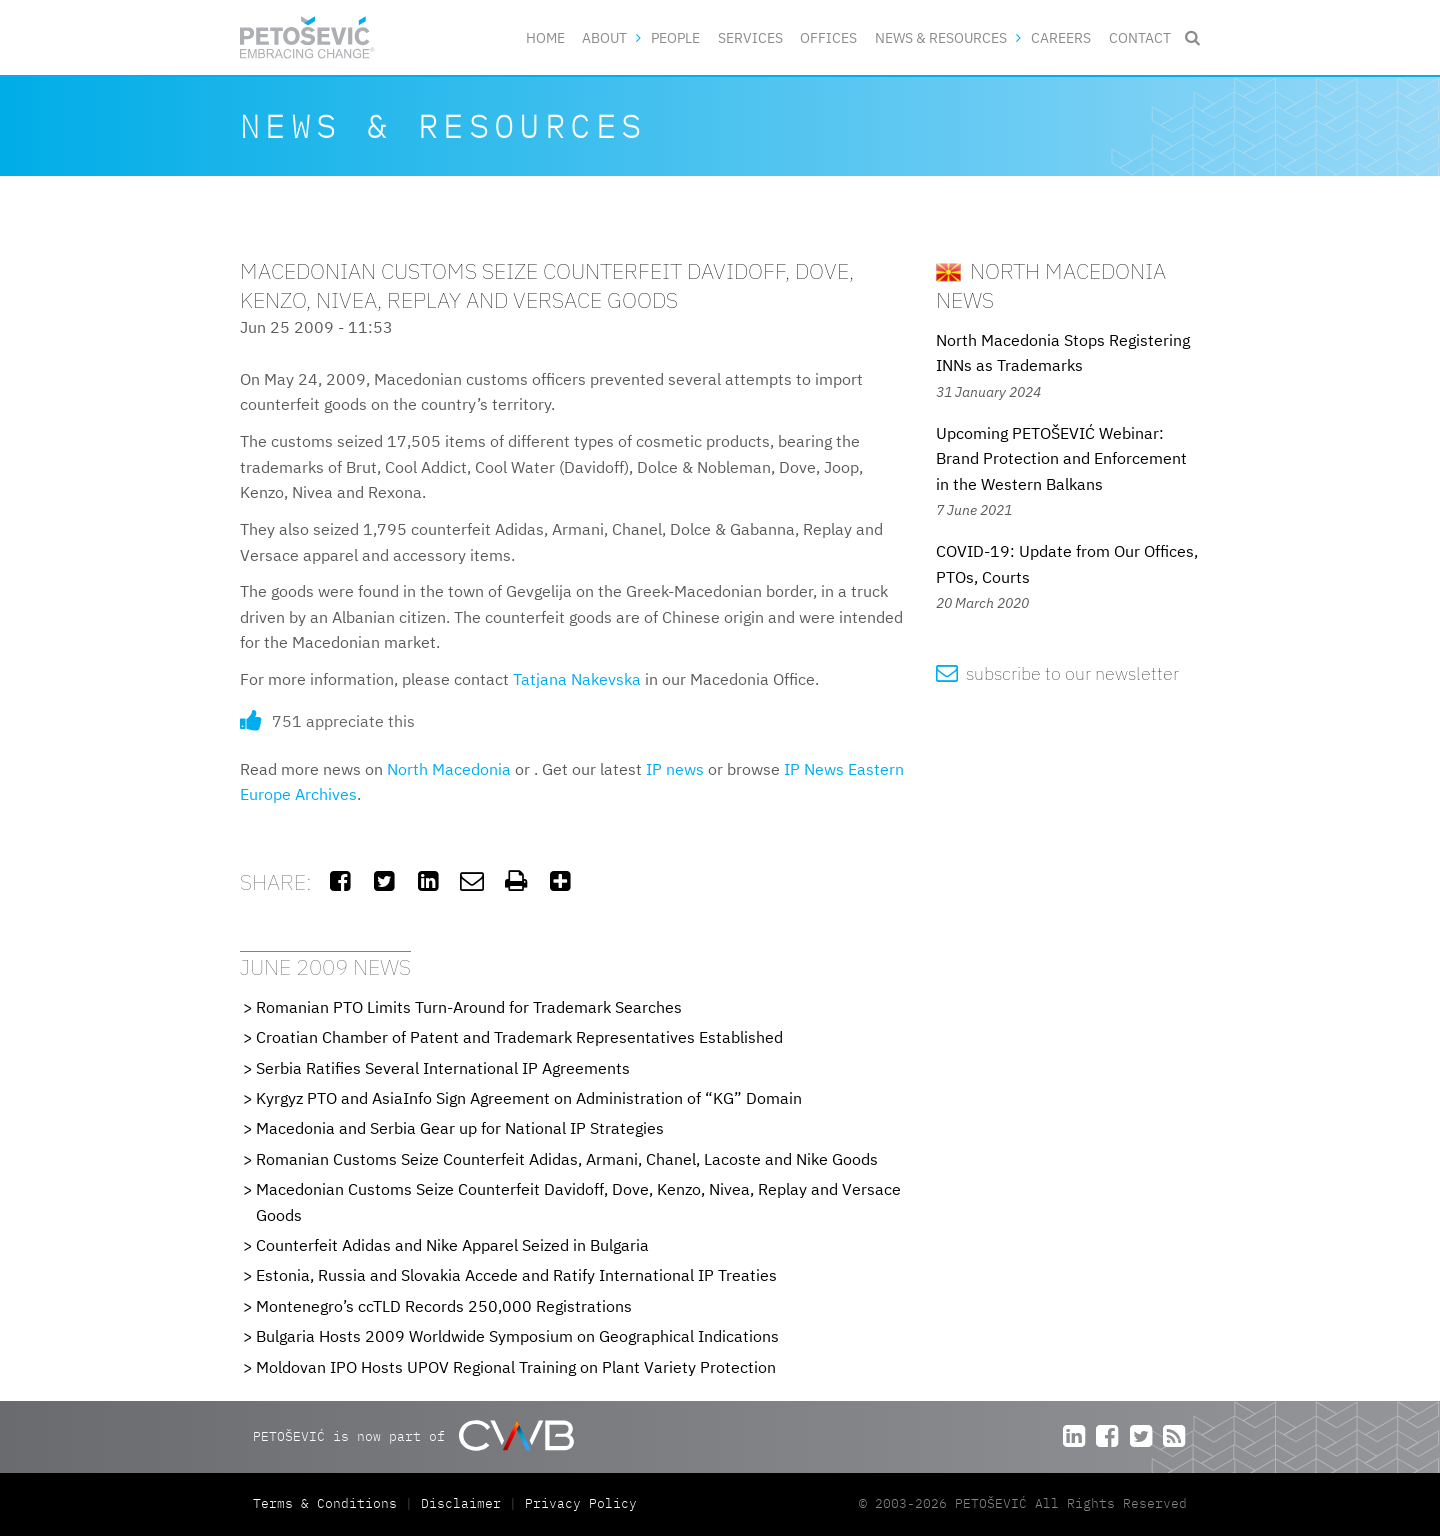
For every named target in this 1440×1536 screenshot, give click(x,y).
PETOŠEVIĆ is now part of (413, 1435)
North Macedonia (449, 769)
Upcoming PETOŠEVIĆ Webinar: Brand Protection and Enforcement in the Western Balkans (1061, 458)
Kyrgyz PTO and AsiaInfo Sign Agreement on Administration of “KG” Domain (529, 1098)
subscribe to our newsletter (1057, 673)
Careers (1061, 37)
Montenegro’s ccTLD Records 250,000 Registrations (444, 1306)
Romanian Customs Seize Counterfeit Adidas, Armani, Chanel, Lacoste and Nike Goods (567, 1159)
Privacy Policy (581, 1503)
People (675, 37)
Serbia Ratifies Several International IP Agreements (443, 1068)
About (604, 37)
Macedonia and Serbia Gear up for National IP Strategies (460, 1128)
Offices (828, 37)
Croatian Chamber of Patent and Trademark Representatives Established (519, 1037)
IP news (675, 769)
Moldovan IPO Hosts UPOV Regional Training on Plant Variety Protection (516, 1367)
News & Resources (941, 37)
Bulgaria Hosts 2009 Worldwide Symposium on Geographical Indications (517, 1336)
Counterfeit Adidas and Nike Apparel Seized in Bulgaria (452, 1245)
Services (750, 37)
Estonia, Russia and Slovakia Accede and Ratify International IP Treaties (516, 1275)
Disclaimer (461, 1503)
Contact (1140, 37)
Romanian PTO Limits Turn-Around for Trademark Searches (469, 1007)
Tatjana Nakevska (577, 679)
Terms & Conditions (329, 1503)
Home (545, 37)
